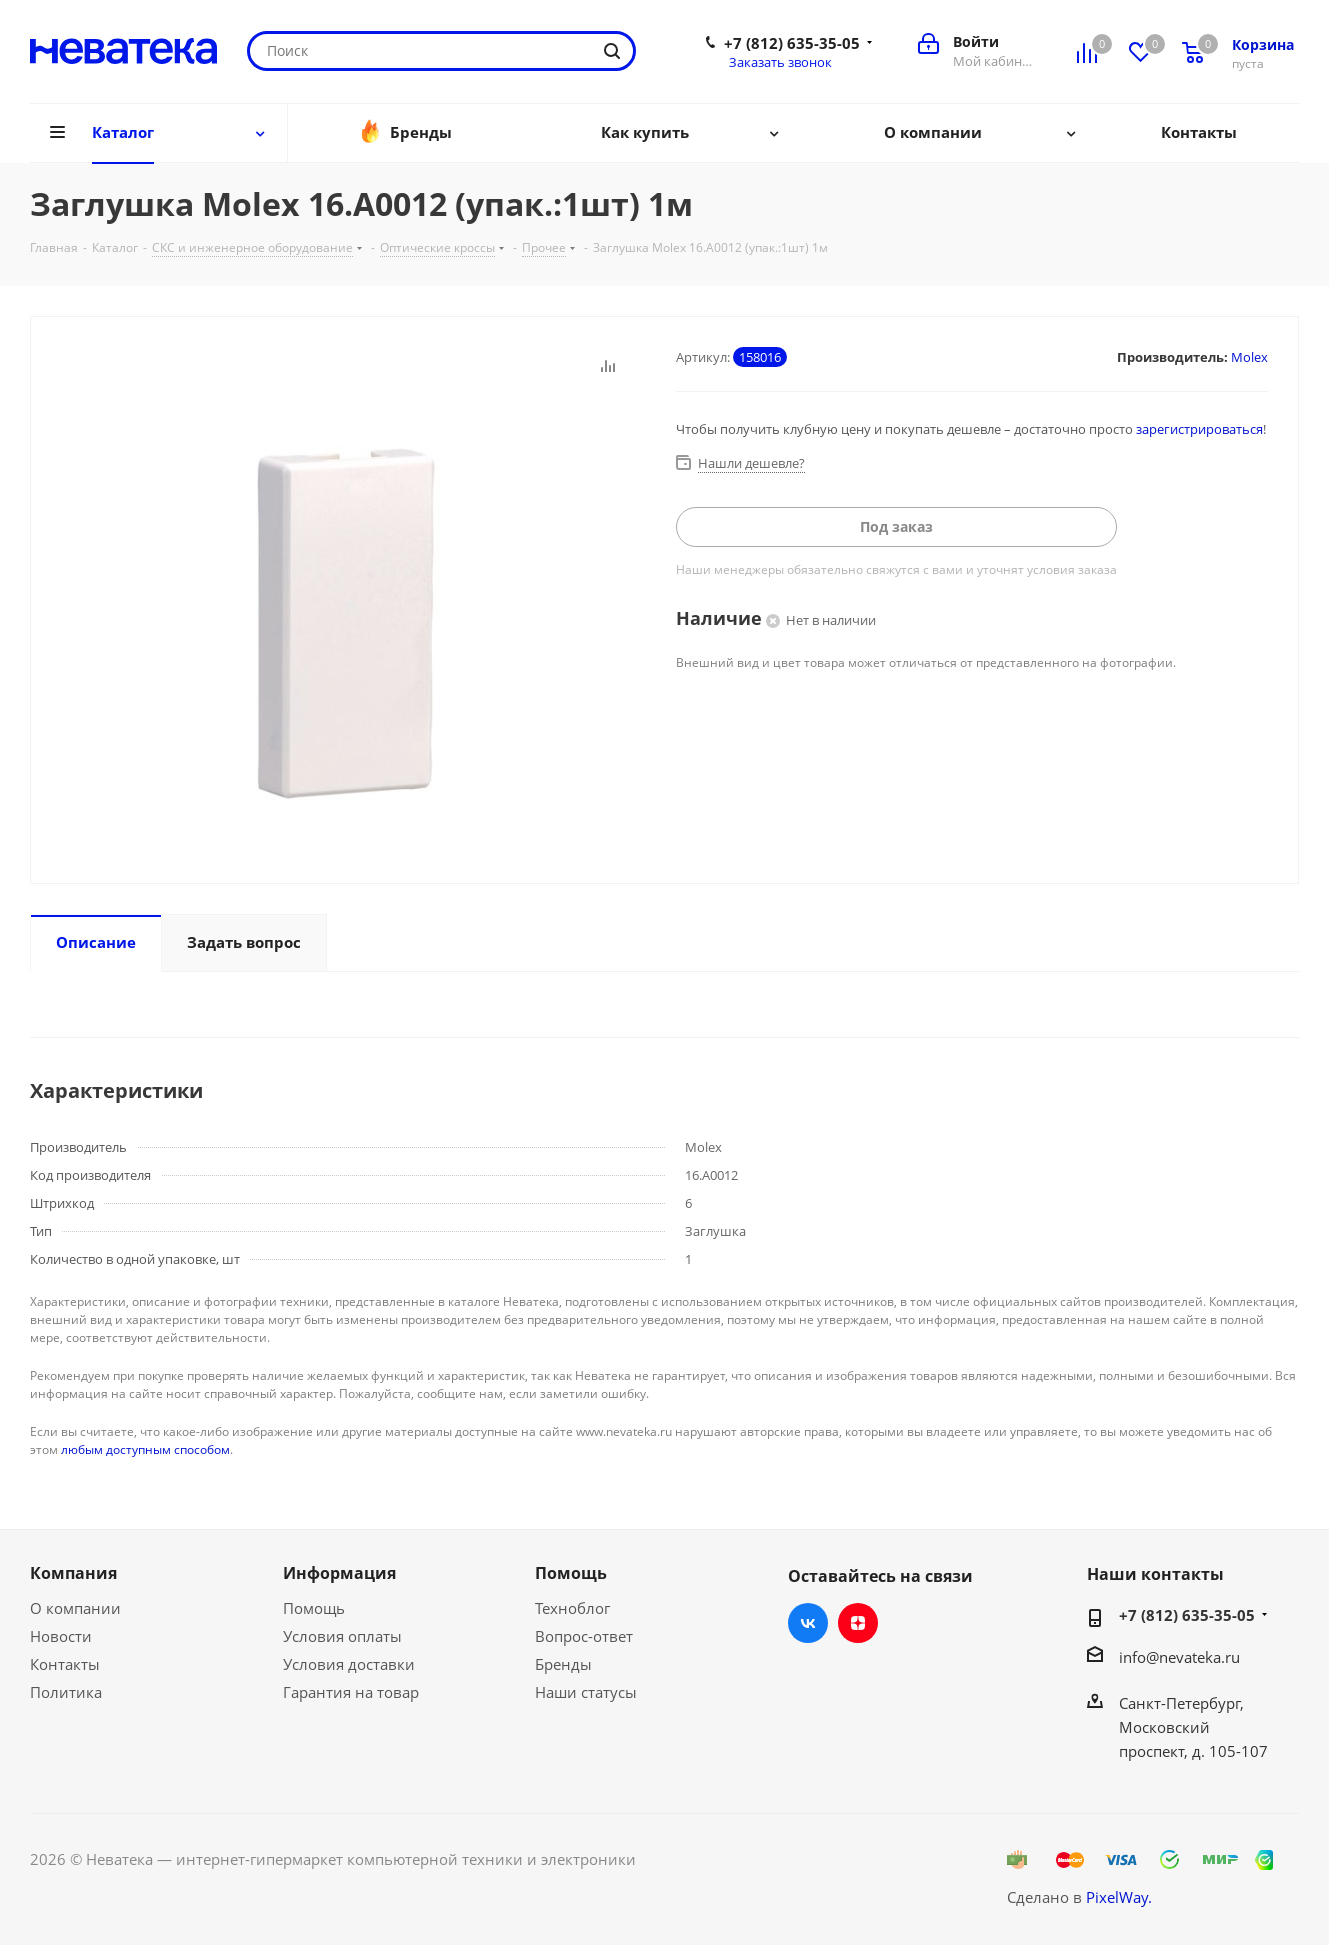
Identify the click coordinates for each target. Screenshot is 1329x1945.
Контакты (65, 1664)
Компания (73, 1573)
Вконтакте (808, 1623)
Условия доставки (349, 1664)
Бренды (563, 1664)
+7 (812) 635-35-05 (792, 43)
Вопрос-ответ (584, 1636)
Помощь (314, 1608)
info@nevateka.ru (1179, 1657)
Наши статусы (586, 1692)
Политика (66, 1692)
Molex (1249, 357)
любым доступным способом (145, 1449)
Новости (61, 1636)
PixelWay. (1119, 1897)
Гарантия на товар (351, 1692)
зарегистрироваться (1199, 429)
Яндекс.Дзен (858, 1623)
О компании (75, 1608)
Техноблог (572, 1608)
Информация (339, 1573)
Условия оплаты (342, 1636)
